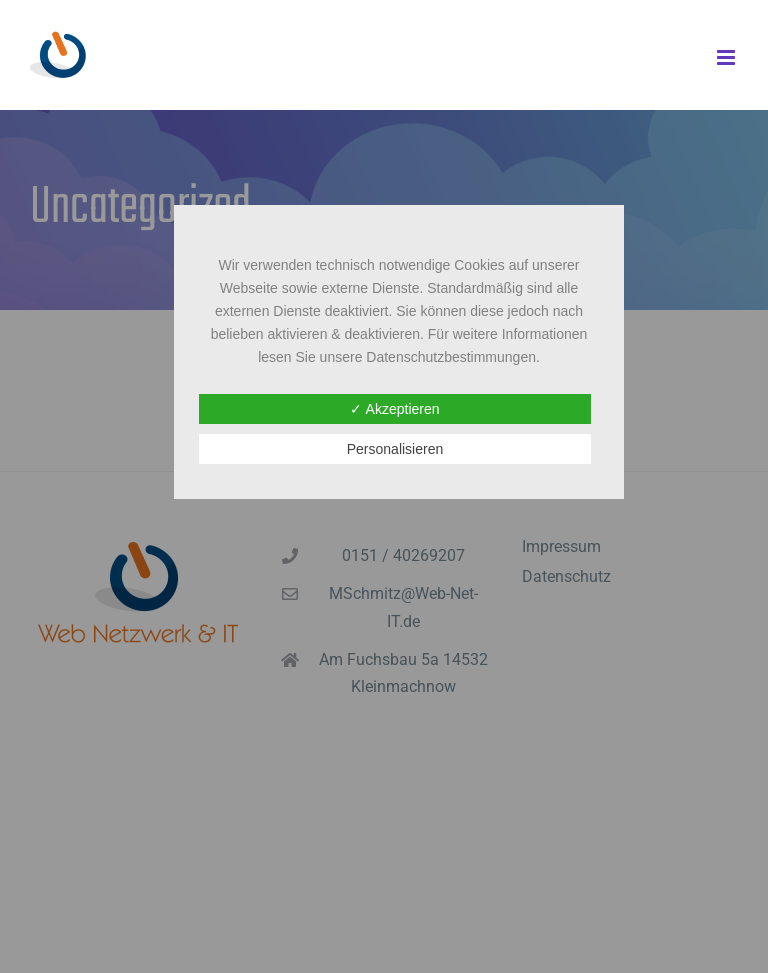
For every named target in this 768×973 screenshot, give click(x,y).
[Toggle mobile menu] (727, 57)
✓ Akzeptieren (394, 409)
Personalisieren (395, 449)
